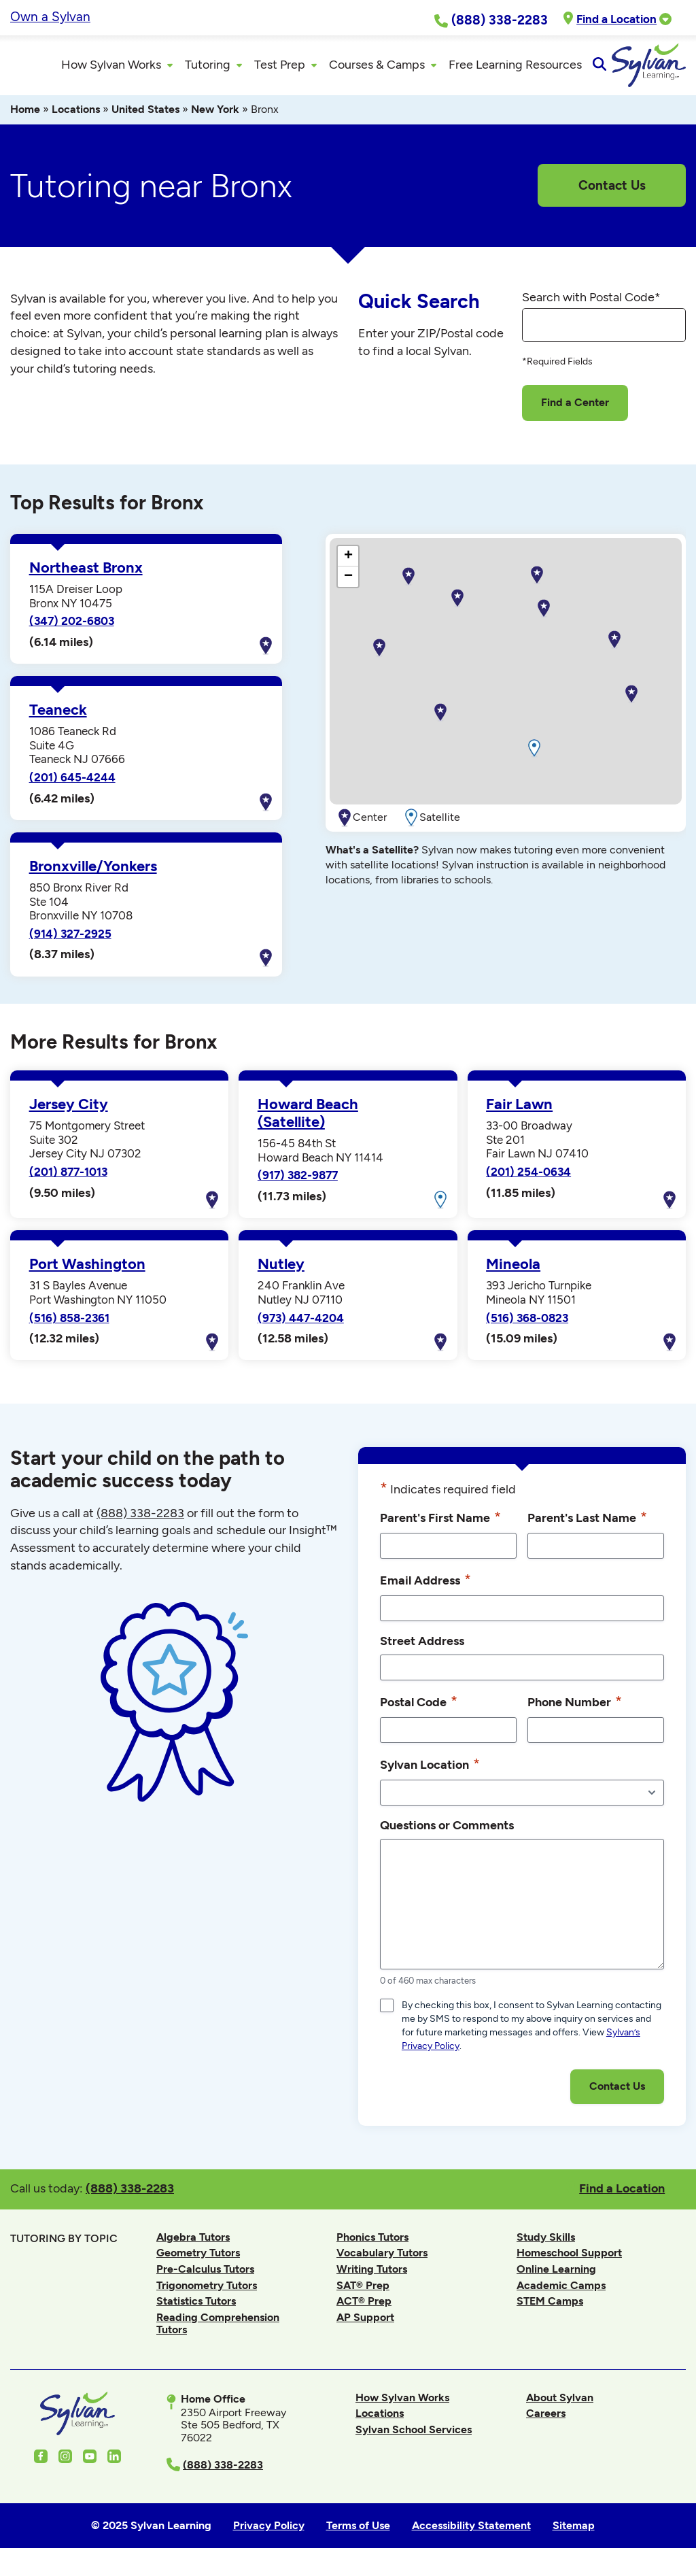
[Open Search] (674, 69)
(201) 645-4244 (72, 785)
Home (25, 117)
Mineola (513, 1272)
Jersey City (68, 1112)
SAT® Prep (362, 2292)
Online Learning (556, 2277)
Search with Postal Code (591, 304)
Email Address (425, 1588)
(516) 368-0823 (527, 1325)
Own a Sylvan (50, 16)
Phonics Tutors (372, 2244)
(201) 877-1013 (68, 1180)
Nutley (281, 1272)
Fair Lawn (519, 1112)
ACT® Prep (364, 2309)
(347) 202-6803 (71, 629)
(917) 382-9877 (298, 1183)
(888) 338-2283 (130, 2196)
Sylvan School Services (413, 2437)
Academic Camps (561, 2292)
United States (145, 117)
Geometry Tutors (198, 2260)
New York (215, 117)
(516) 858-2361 (69, 1325)
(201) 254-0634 (528, 1180)
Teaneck (58, 718)
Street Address (422, 1649)
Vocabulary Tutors (382, 2260)
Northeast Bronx (86, 576)
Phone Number (574, 1709)
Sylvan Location (430, 1772)
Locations (76, 117)
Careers (546, 2421)
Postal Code (418, 1709)
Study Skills (546, 2244)
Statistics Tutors (196, 2309)
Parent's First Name (440, 1525)
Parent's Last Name (587, 1525)
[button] (544, 616)
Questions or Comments (447, 1833)
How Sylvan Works (402, 2405)
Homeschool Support (569, 2260)
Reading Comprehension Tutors (217, 2331)
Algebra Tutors (193, 2244)
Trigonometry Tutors (206, 2292)
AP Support (365, 2325)
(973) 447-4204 (301, 1325)
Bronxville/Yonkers (93, 874)
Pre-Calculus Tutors (205, 2277)
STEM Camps (550, 2309)
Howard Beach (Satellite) (308, 1121)
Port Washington (87, 1272)
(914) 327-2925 (70, 942)
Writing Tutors (371, 2277)
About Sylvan (559, 2405)
